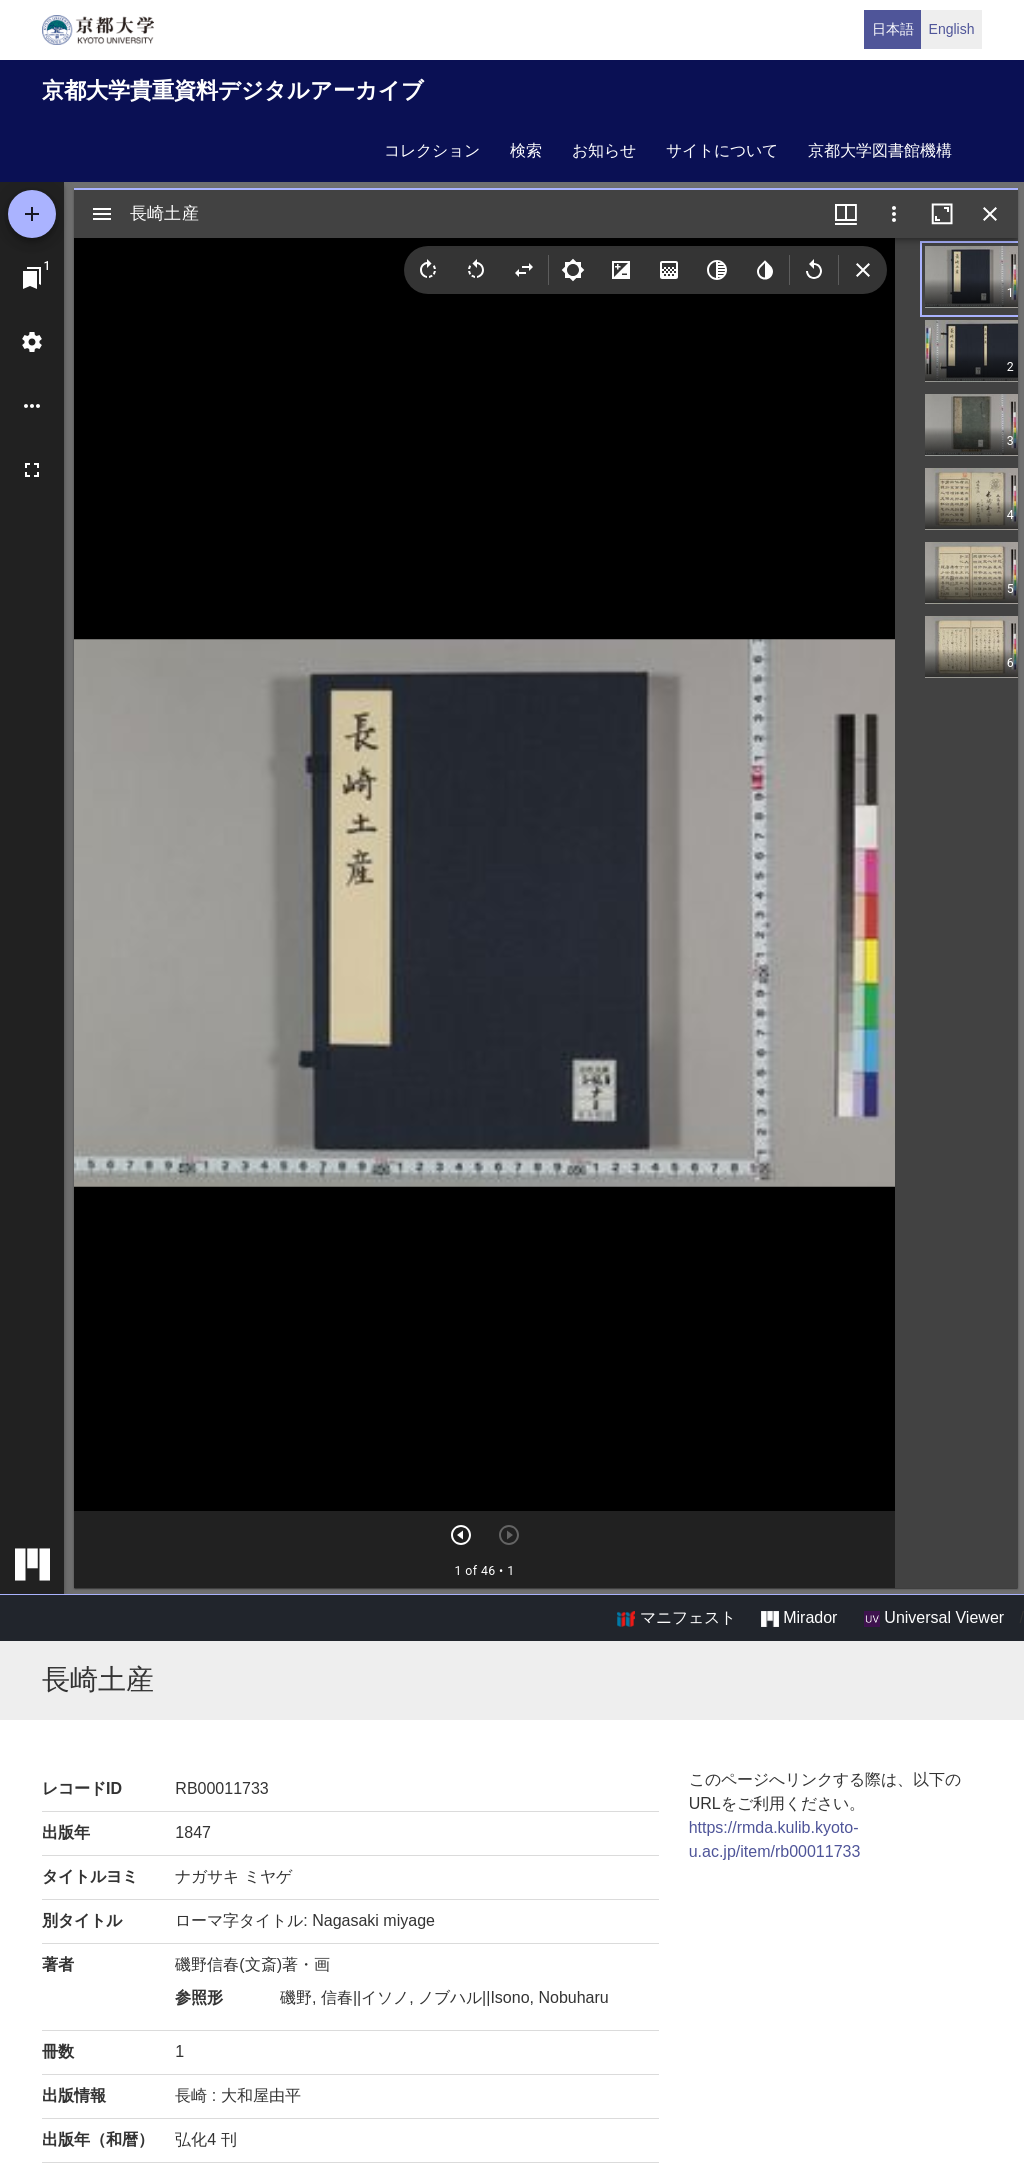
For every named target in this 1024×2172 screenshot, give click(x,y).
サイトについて (722, 150)
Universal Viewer (934, 1618)
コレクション (432, 150)
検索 (526, 150)
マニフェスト (676, 1618)
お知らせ (604, 150)
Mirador (799, 1618)
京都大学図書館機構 (880, 150)
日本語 (893, 29)
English (952, 29)
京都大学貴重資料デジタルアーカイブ (233, 90)
